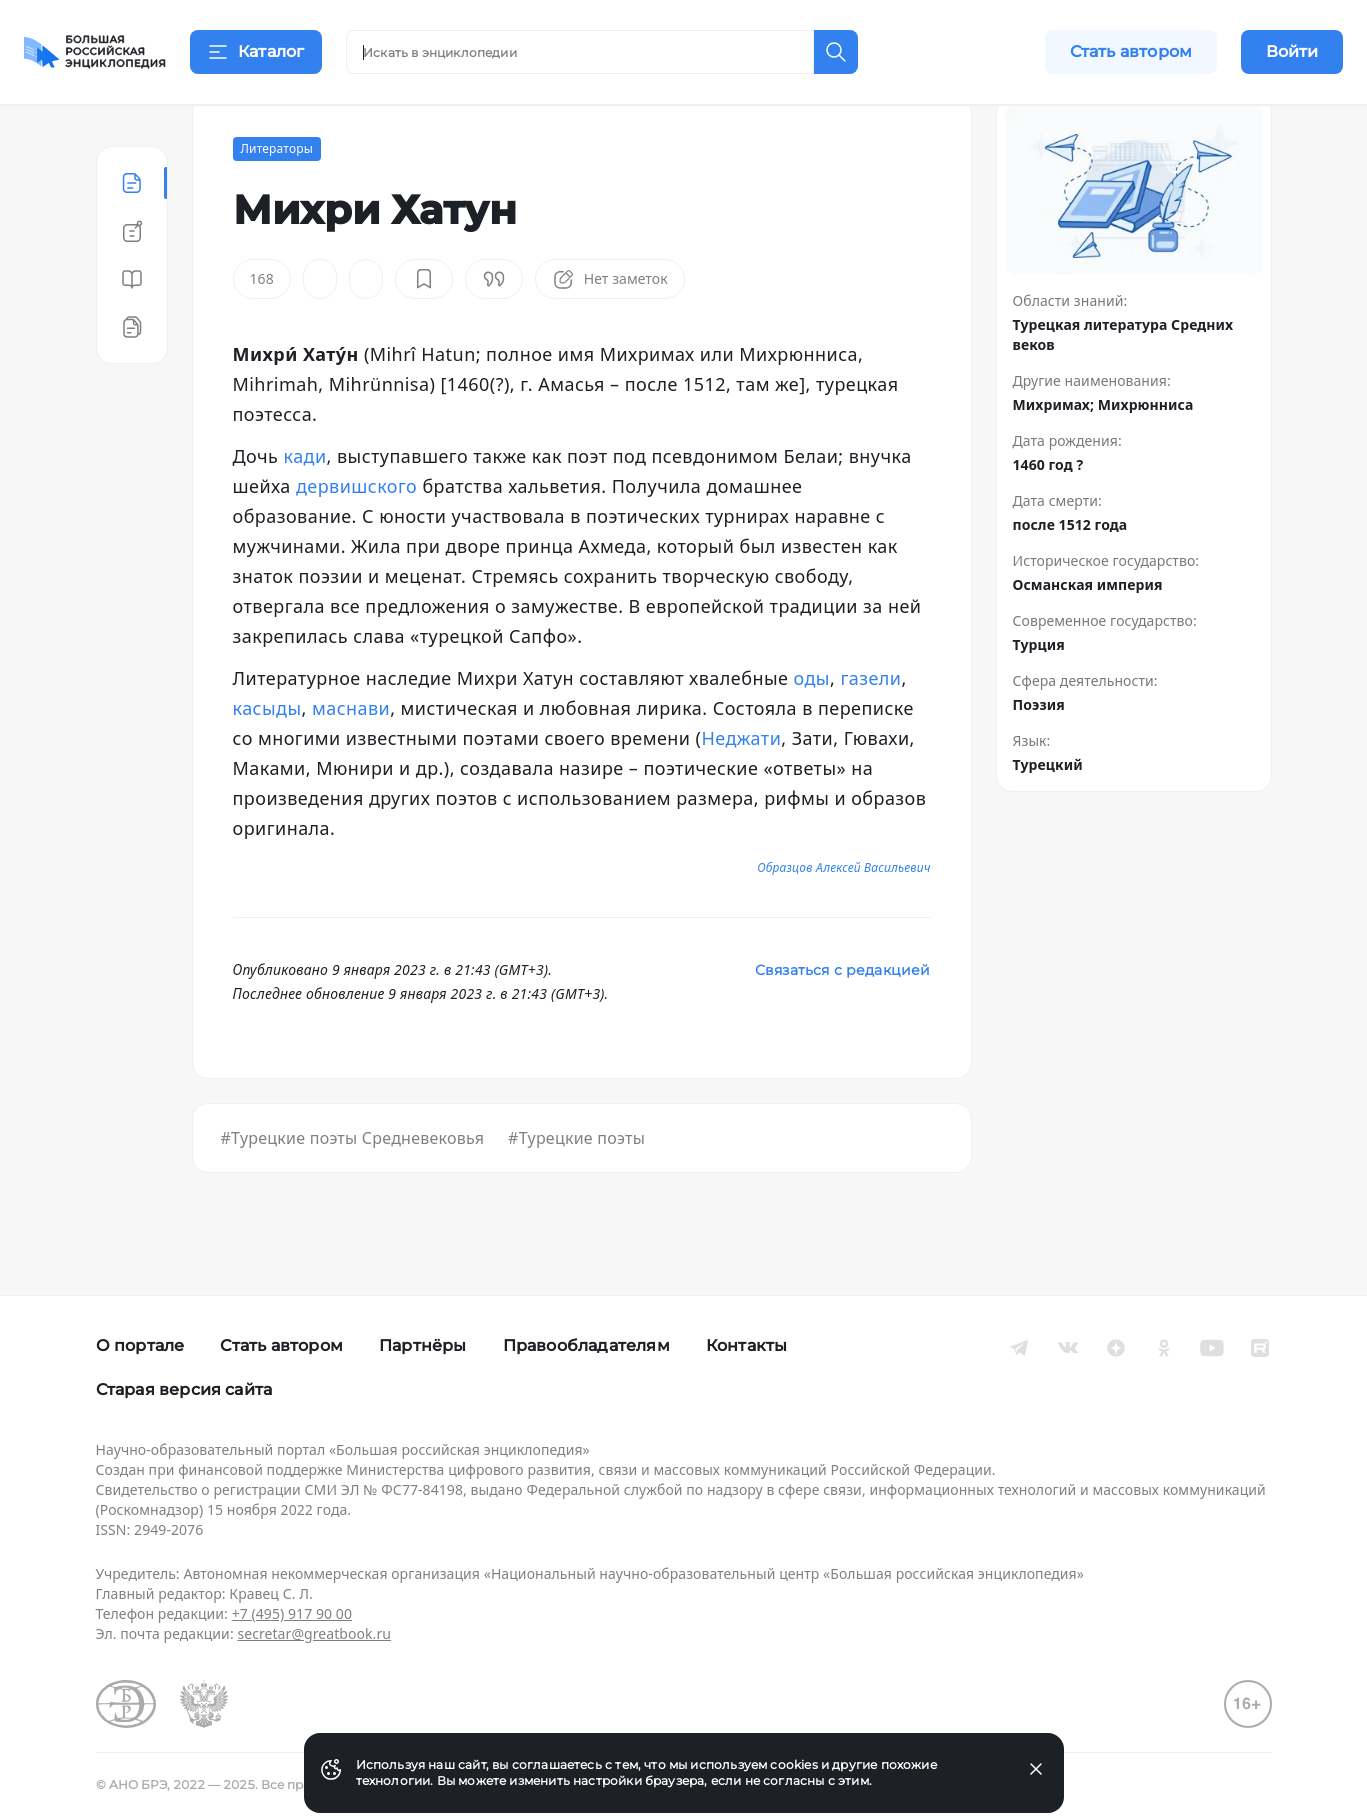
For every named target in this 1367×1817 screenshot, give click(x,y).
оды (812, 728)
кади (304, 506)
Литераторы (277, 198)
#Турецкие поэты (576, 1188)
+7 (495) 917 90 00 (292, 1613)
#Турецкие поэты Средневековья (353, 1188)
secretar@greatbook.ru (314, 1633)
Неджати (741, 788)
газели (870, 728)
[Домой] (95, 52)
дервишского (356, 536)
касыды (267, 758)
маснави (351, 758)
